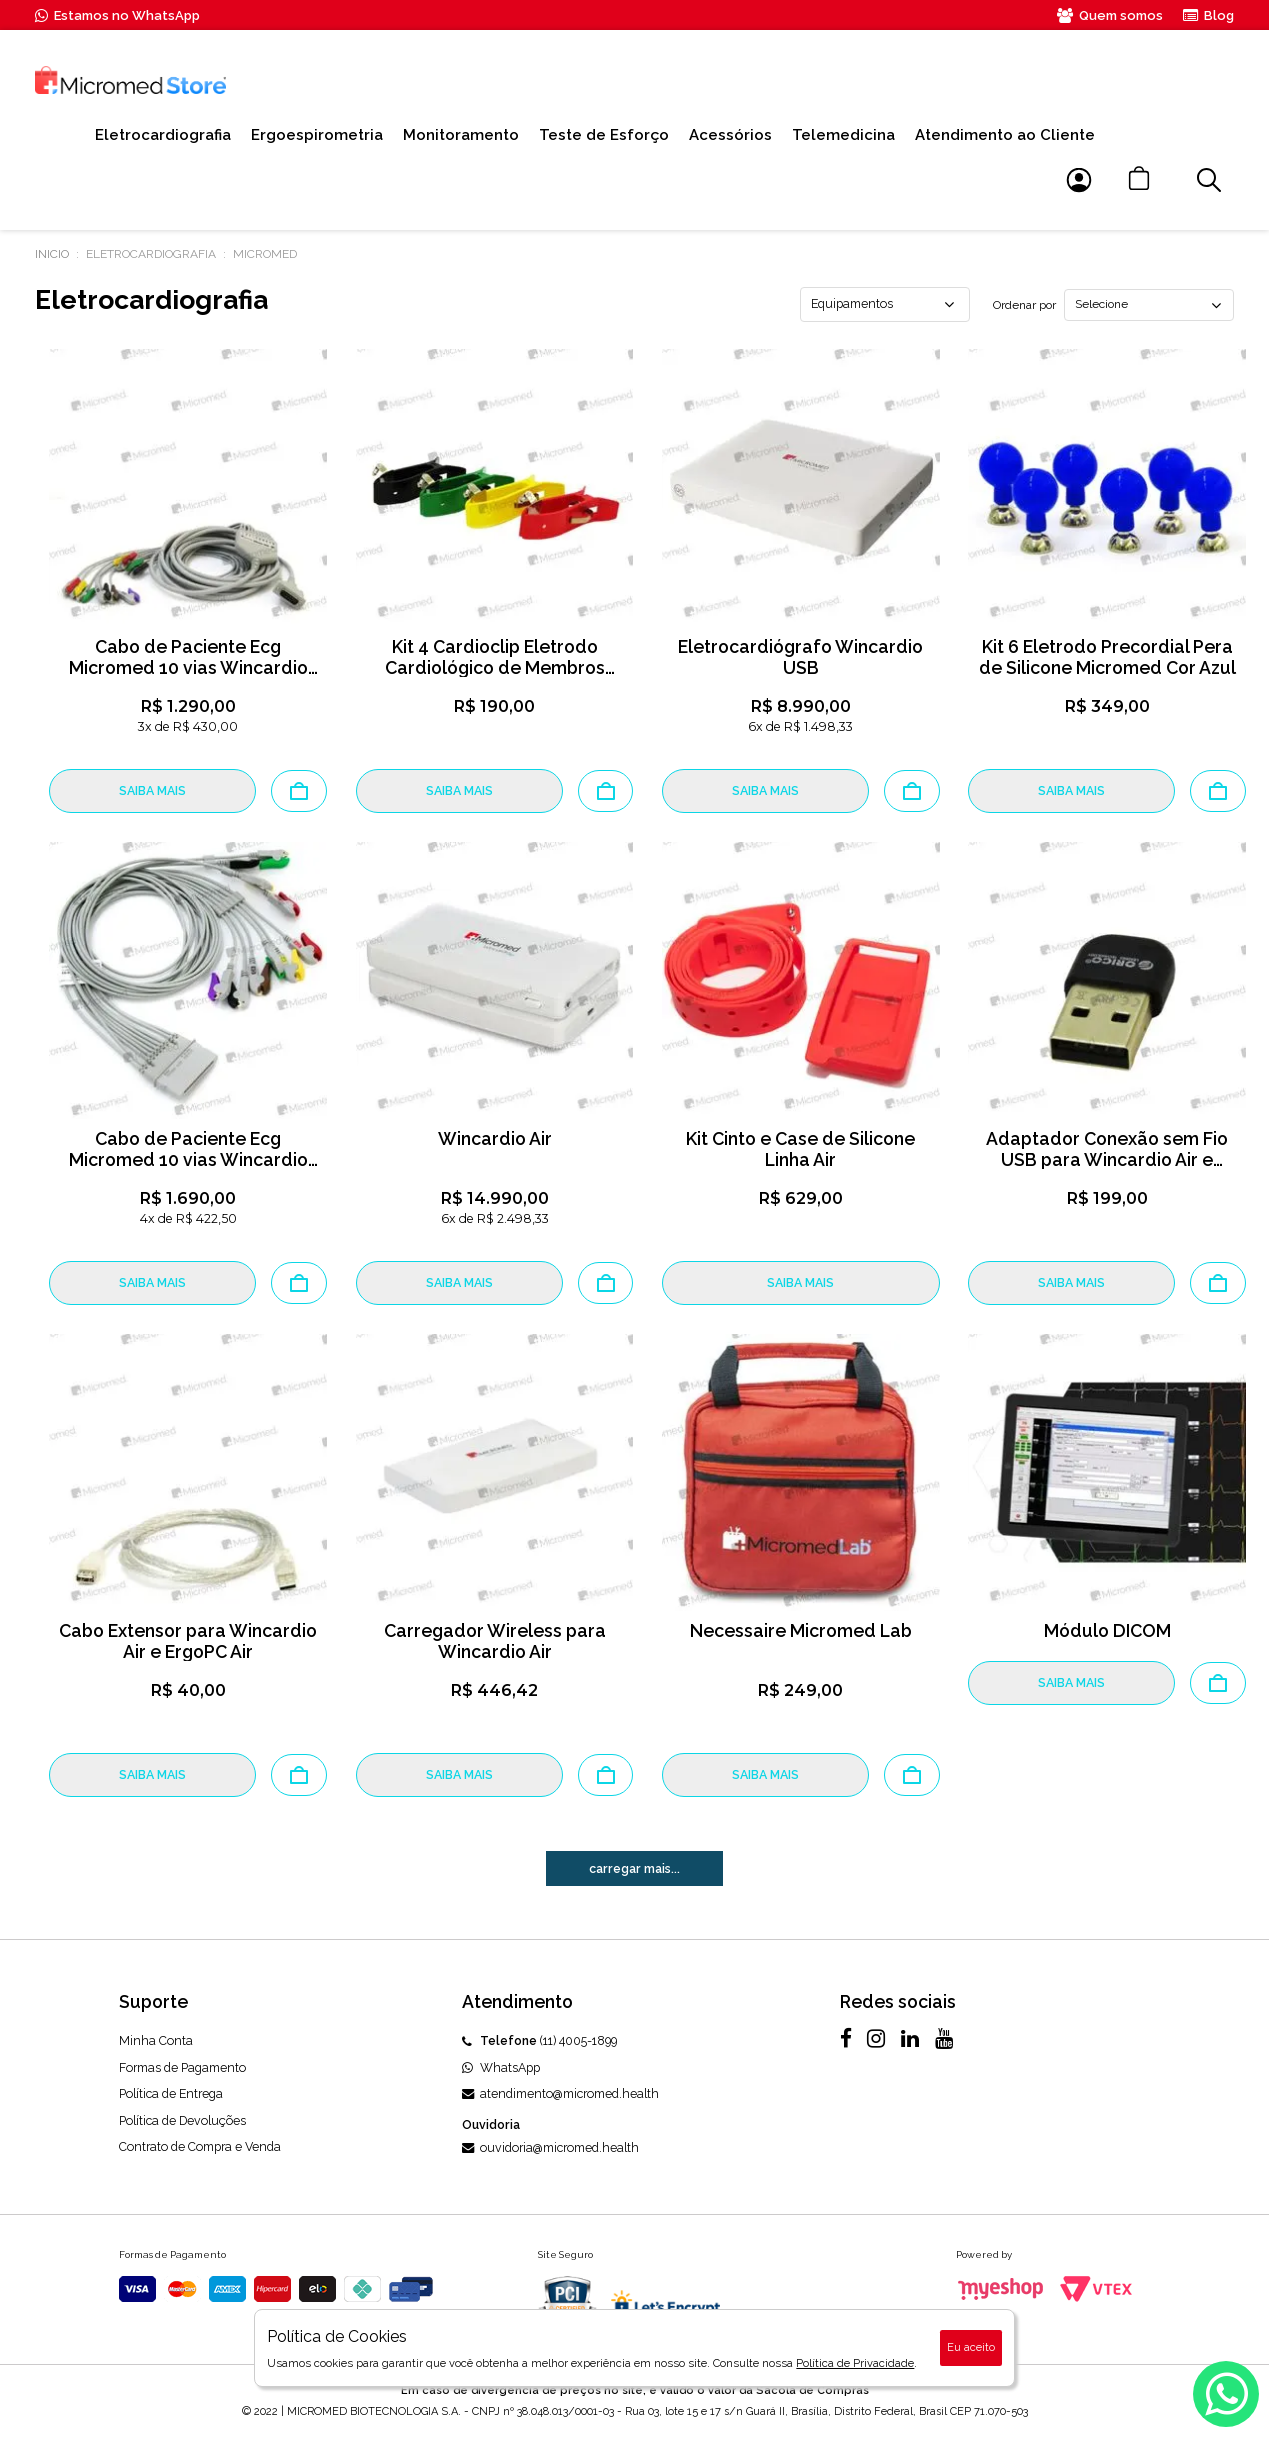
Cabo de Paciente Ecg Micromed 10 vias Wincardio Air (188, 1159)
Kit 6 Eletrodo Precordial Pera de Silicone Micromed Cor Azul (1107, 657)
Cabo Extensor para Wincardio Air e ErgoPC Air (188, 1641)
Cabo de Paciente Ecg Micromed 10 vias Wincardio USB (188, 667)
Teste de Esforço (604, 135)
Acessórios (730, 135)
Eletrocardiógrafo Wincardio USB (800, 657)
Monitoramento (461, 135)
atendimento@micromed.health (560, 2093)
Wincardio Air (495, 1138)
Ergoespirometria (317, 135)
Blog (1208, 15)
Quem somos (1110, 15)
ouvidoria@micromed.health (550, 2147)
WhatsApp (501, 2067)
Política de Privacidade (855, 2363)
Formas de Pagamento (182, 2067)
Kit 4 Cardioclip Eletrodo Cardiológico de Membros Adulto (495, 667)
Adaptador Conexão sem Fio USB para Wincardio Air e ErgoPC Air (1107, 1159)
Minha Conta (156, 2040)
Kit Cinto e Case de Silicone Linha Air (800, 1149)
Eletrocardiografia (163, 135)
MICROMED (265, 254)
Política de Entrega (171, 2093)
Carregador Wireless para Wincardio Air (495, 1641)
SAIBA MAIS (152, 790)
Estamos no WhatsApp (117, 15)
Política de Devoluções (182, 2120)
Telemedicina (843, 135)
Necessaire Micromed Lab (801, 1630)
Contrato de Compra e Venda (200, 2146)
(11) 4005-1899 (539, 2040)
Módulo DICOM (1107, 1630)
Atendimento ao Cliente (1005, 135)
